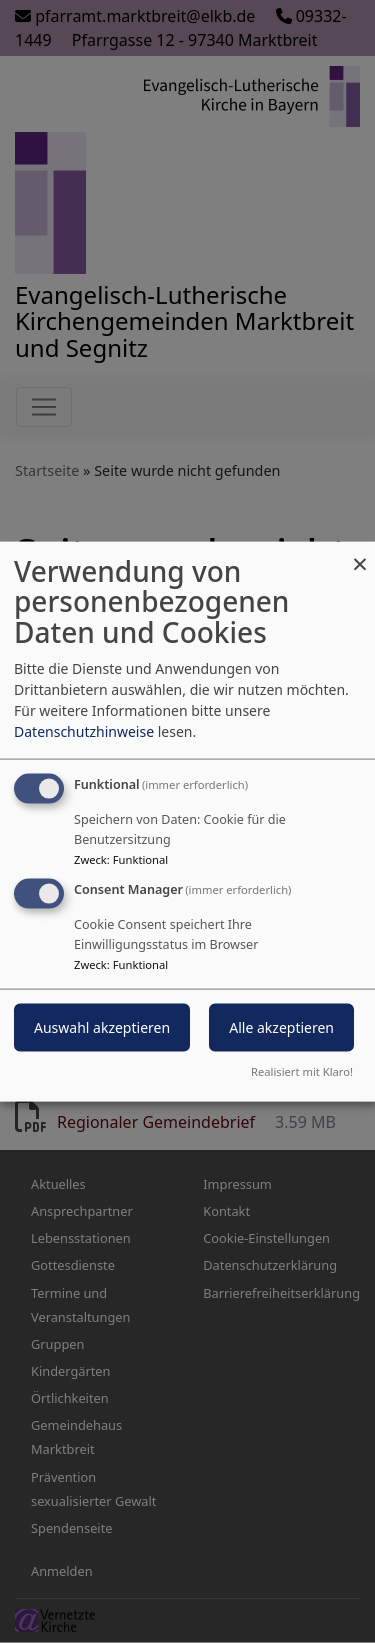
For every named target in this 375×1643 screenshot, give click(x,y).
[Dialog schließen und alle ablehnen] (360, 553)
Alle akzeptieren (281, 1027)
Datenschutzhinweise (84, 730)
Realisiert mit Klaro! (302, 1071)
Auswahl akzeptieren (102, 1027)
